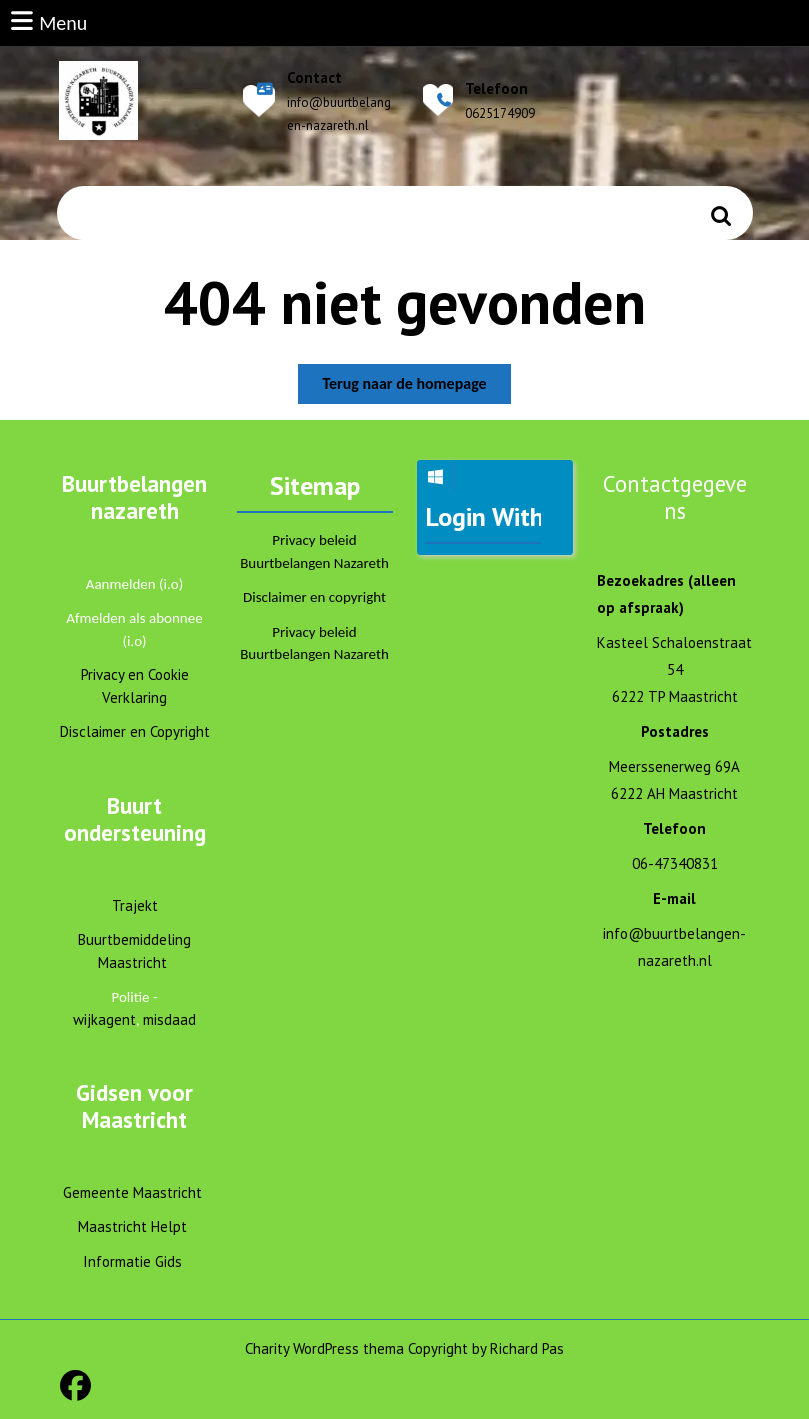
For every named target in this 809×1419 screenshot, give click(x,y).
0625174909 (500, 113)
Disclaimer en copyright (314, 597)
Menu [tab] (47, 21)
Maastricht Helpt (132, 1226)
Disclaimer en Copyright (135, 731)
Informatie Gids (132, 1261)
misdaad (169, 1019)
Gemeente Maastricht (132, 1192)
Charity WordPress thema (324, 1348)
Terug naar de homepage (416, 387)
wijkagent (104, 1019)
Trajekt (135, 905)
